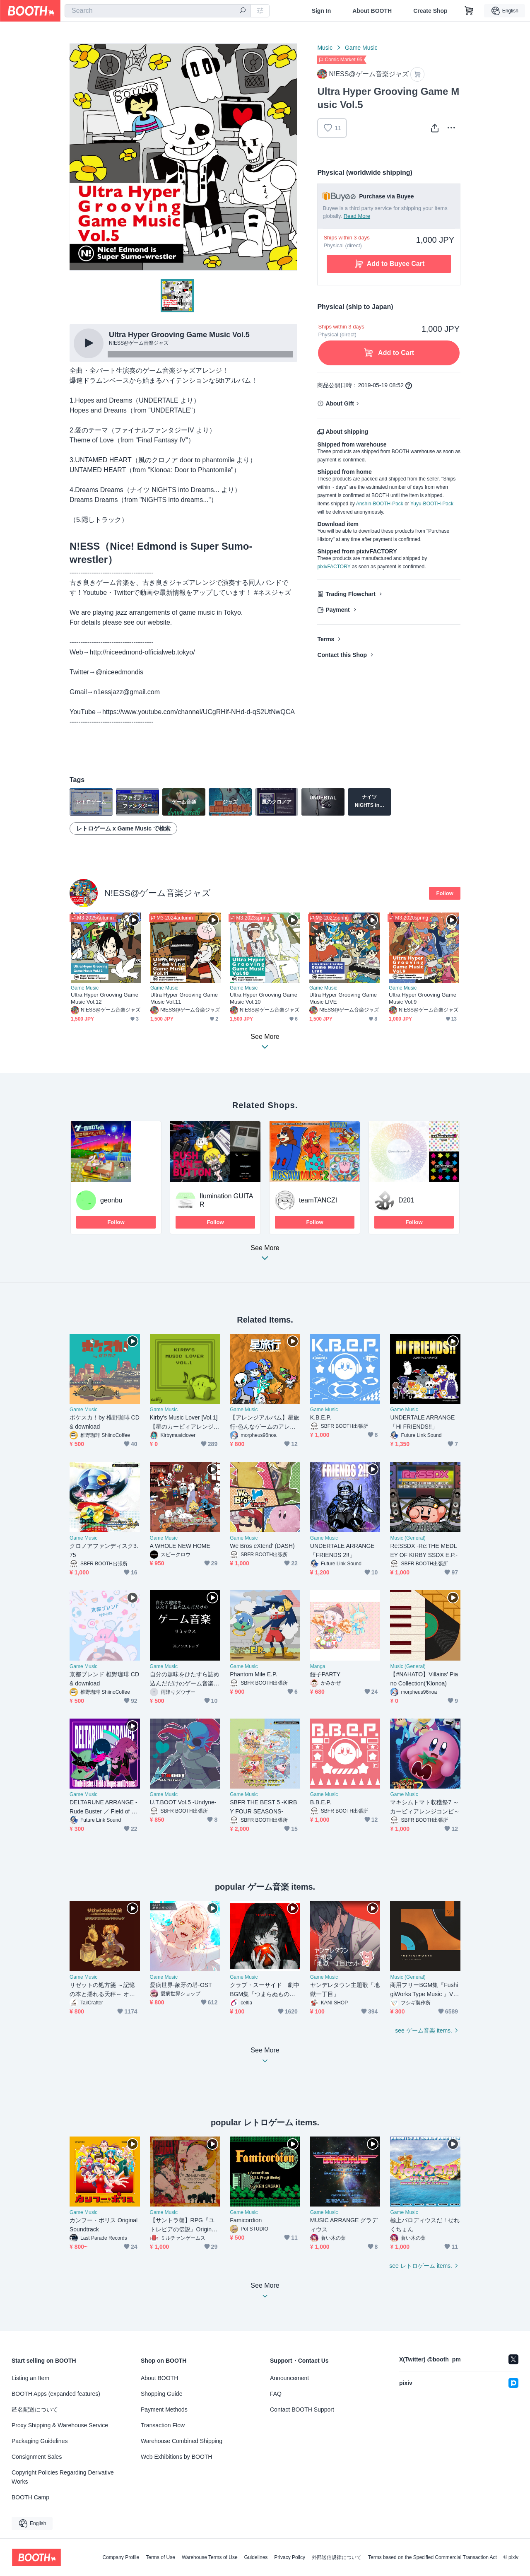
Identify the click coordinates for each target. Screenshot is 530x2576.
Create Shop (430, 11)
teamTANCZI (318, 1200)
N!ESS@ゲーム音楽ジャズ (157, 893)
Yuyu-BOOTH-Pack (431, 504)
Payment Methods (164, 2409)
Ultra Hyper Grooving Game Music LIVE (343, 998)
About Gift (339, 403)
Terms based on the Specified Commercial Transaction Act (432, 2557)
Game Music (361, 47)
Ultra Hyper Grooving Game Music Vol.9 (422, 998)
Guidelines (256, 2557)
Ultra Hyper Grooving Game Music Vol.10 (263, 998)
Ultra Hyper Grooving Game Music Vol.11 (184, 998)
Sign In (321, 11)
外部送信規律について (336, 2557)
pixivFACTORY (333, 567)
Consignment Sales (37, 2456)
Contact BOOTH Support (302, 2409)
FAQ (276, 2393)
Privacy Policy (289, 2557)
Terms (325, 639)
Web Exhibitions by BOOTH (176, 2456)
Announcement (289, 2378)
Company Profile (120, 2557)
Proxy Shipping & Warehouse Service (60, 2425)
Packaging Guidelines (39, 2441)
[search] (243, 11)
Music (324, 47)
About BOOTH (372, 11)
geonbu (111, 1200)
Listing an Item (30, 2378)
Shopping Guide (161, 2393)
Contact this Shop (342, 655)
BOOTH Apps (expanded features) (56, 2393)
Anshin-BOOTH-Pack (379, 504)
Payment (337, 609)
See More (265, 1255)
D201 (406, 1200)
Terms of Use (160, 2557)
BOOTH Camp (30, 2497)
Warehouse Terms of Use (210, 2557)
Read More (357, 216)
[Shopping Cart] (469, 11)
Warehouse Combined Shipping (181, 2441)
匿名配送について (35, 2409)
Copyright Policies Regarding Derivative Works (63, 2477)
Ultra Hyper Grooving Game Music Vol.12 (104, 998)
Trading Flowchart (350, 594)
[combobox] (158, 10)
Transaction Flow (163, 2425)
